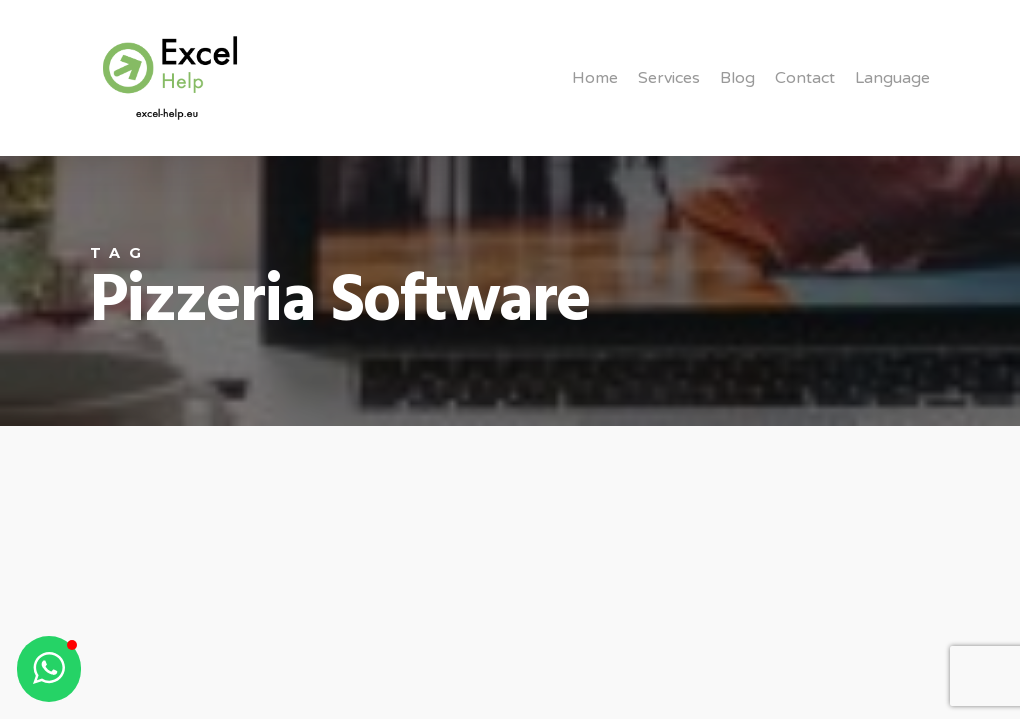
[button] (49, 669)
